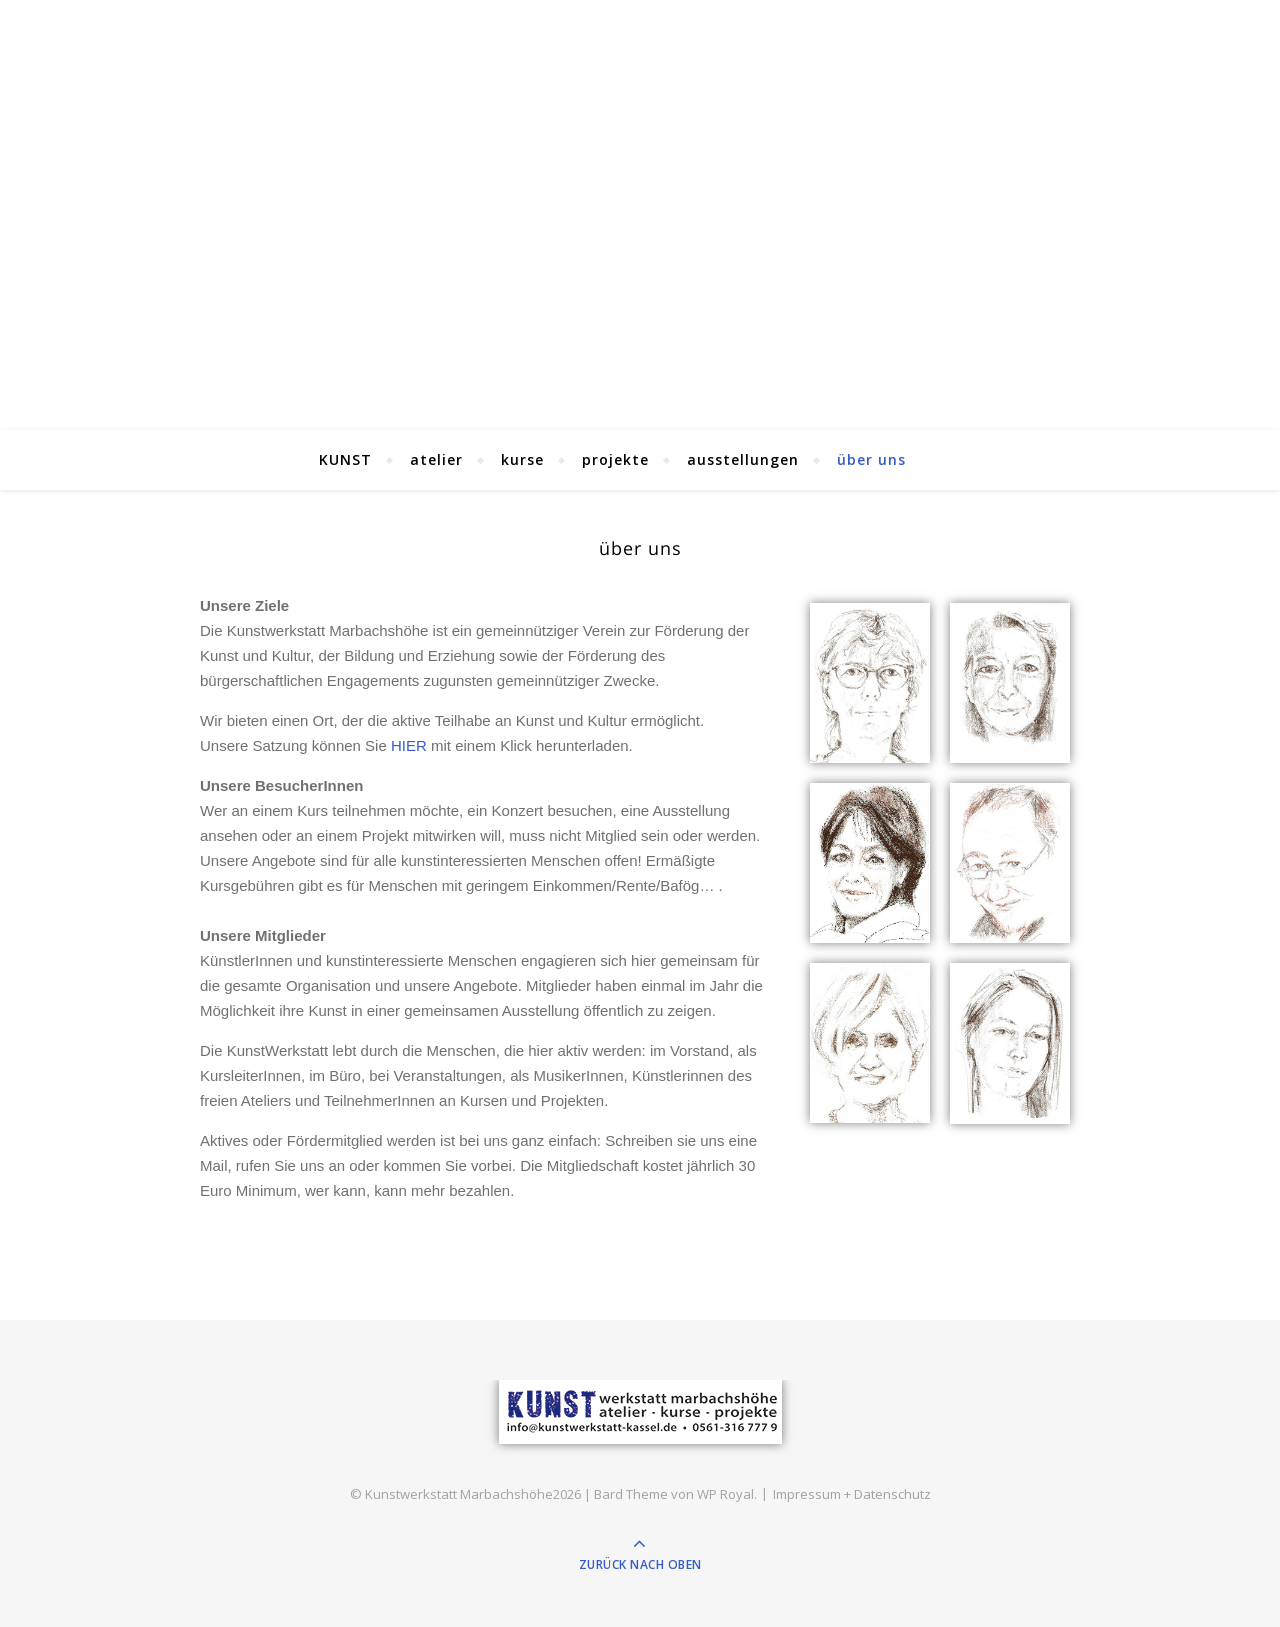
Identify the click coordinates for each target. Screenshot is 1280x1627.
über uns (871, 459)
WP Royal (725, 1494)
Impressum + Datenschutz (852, 1494)
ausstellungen (743, 459)
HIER (409, 745)
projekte (615, 459)
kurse (522, 459)
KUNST (345, 459)
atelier (436, 459)
